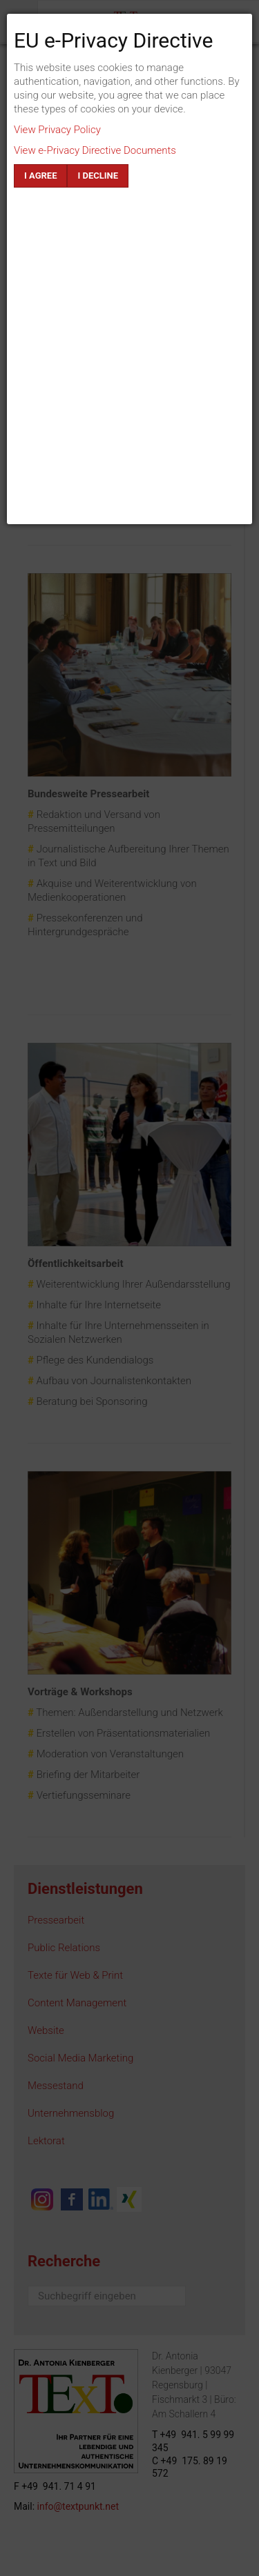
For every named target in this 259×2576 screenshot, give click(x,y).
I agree (40, 175)
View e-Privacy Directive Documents (95, 150)
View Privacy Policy (57, 129)
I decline (97, 175)
